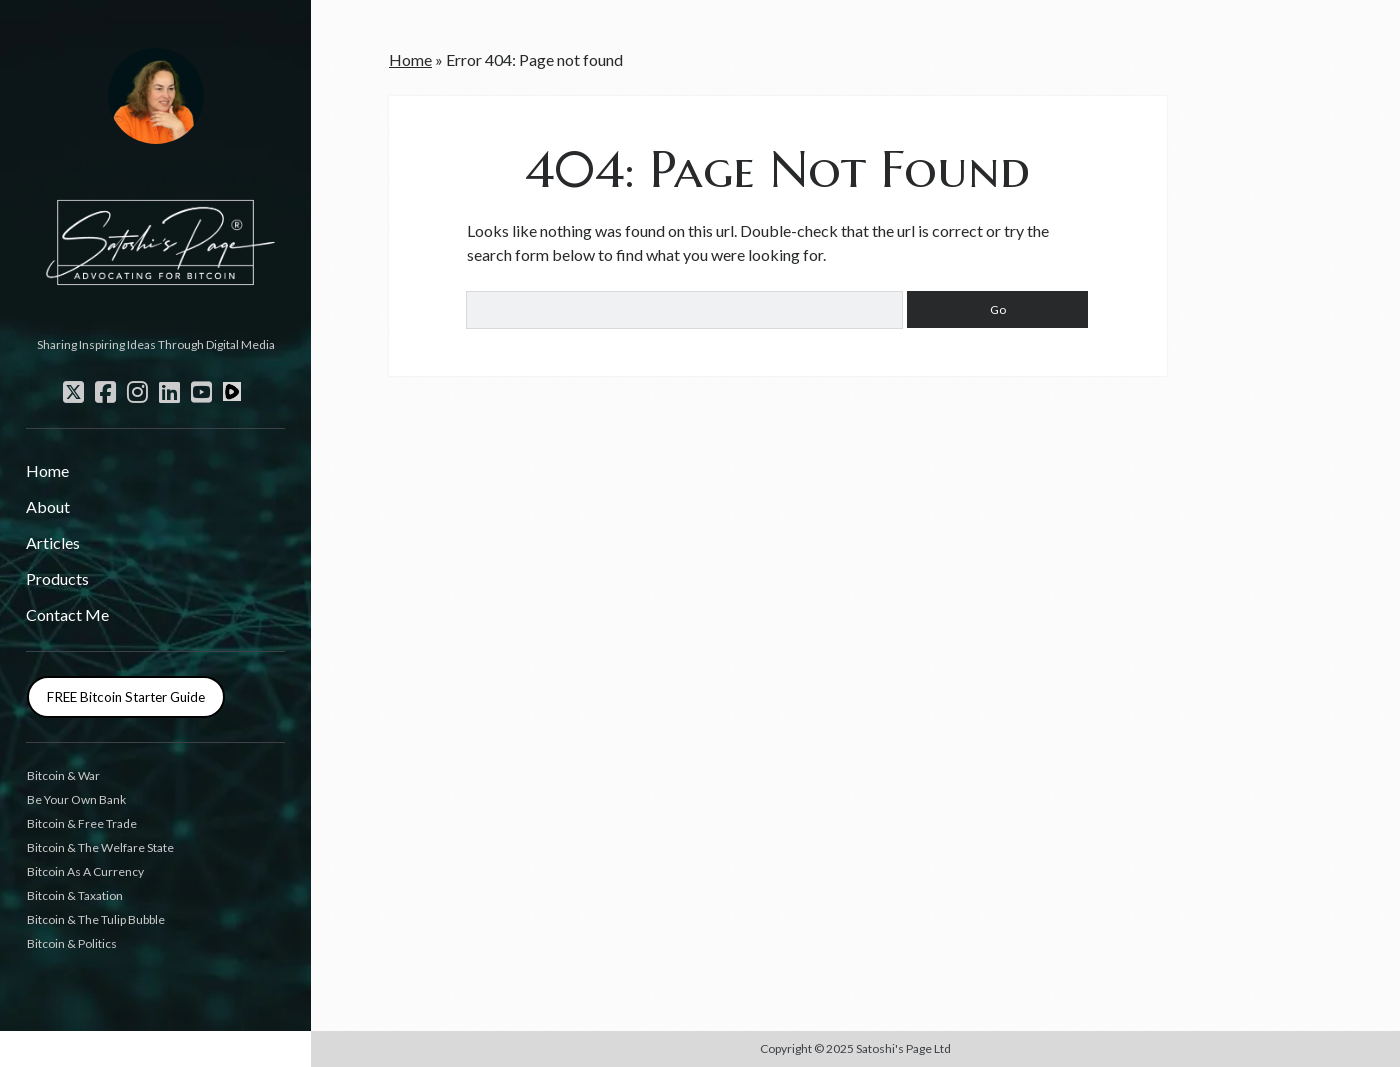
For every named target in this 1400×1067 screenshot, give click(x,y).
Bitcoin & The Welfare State (100, 847)
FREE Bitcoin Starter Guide (126, 697)
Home (47, 470)
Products (57, 578)
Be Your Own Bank (76, 799)
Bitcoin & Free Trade (82, 823)
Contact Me (67, 614)
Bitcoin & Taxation (75, 895)
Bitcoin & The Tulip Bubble (96, 919)
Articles (53, 542)
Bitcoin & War (63, 775)
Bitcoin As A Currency (85, 871)
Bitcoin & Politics (72, 943)
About (48, 506)
